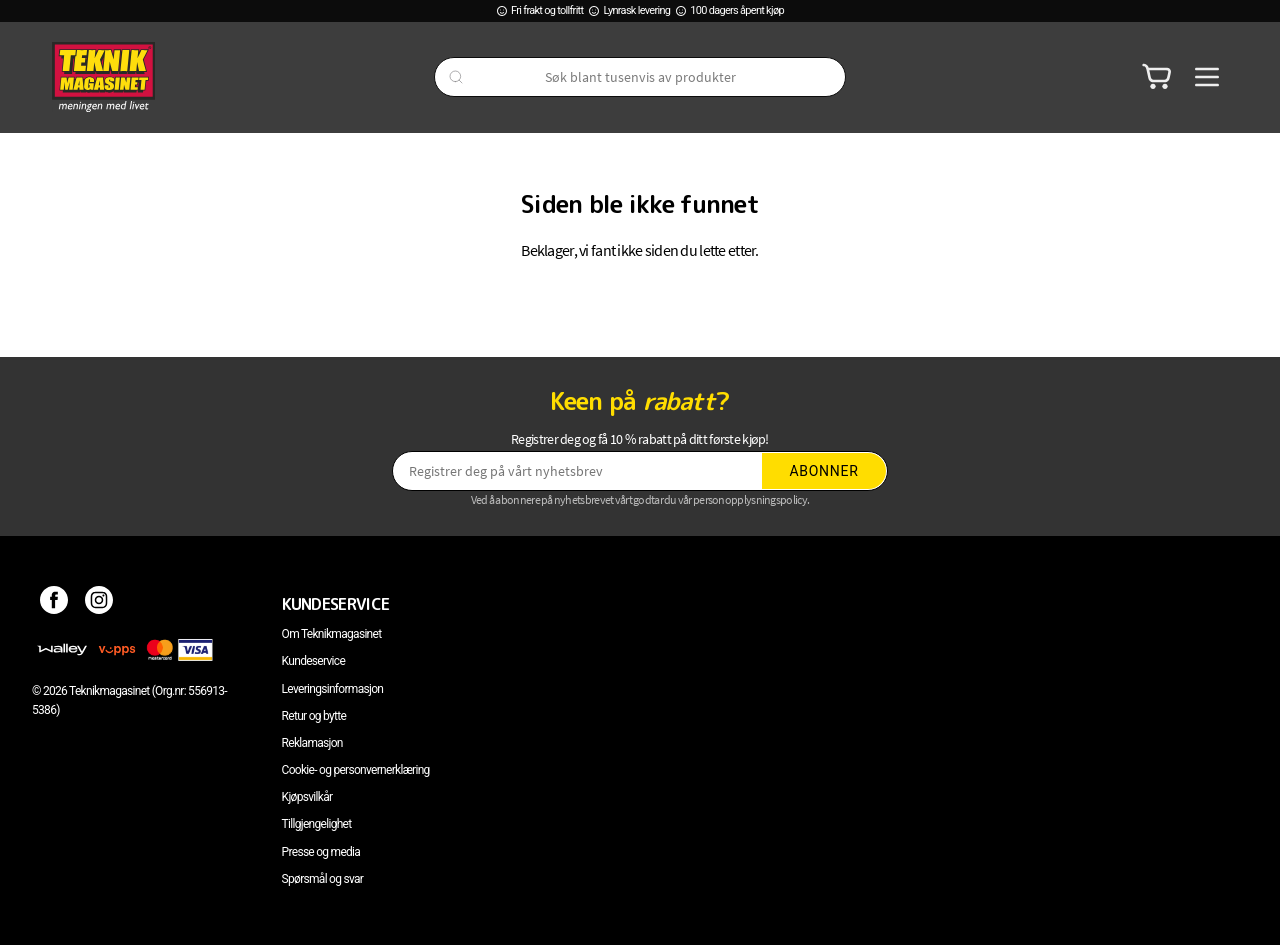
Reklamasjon (312, 743)
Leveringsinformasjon (333, 689)
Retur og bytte (314, 716)
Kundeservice (313, 661)
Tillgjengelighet (317, 824)
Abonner (824, 471)
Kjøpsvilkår (307, 797)
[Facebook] (54, 604)
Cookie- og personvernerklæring (356, 770)
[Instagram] (99, 604)
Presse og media (321, 852)
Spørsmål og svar (323, 879)
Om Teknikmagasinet (332, 634)
